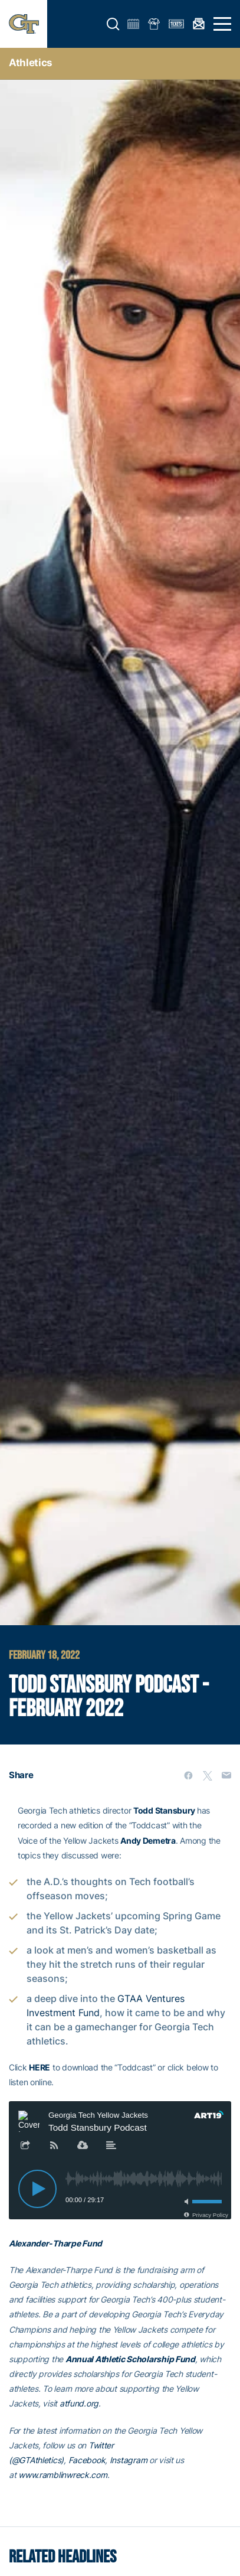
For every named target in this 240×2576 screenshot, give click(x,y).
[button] (113, 24)
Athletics (30, 63)
